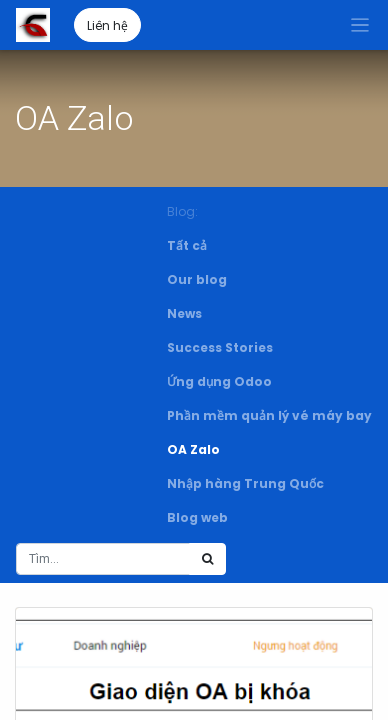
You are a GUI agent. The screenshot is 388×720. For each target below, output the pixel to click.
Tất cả (187, 245)
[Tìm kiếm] (207, 559)
